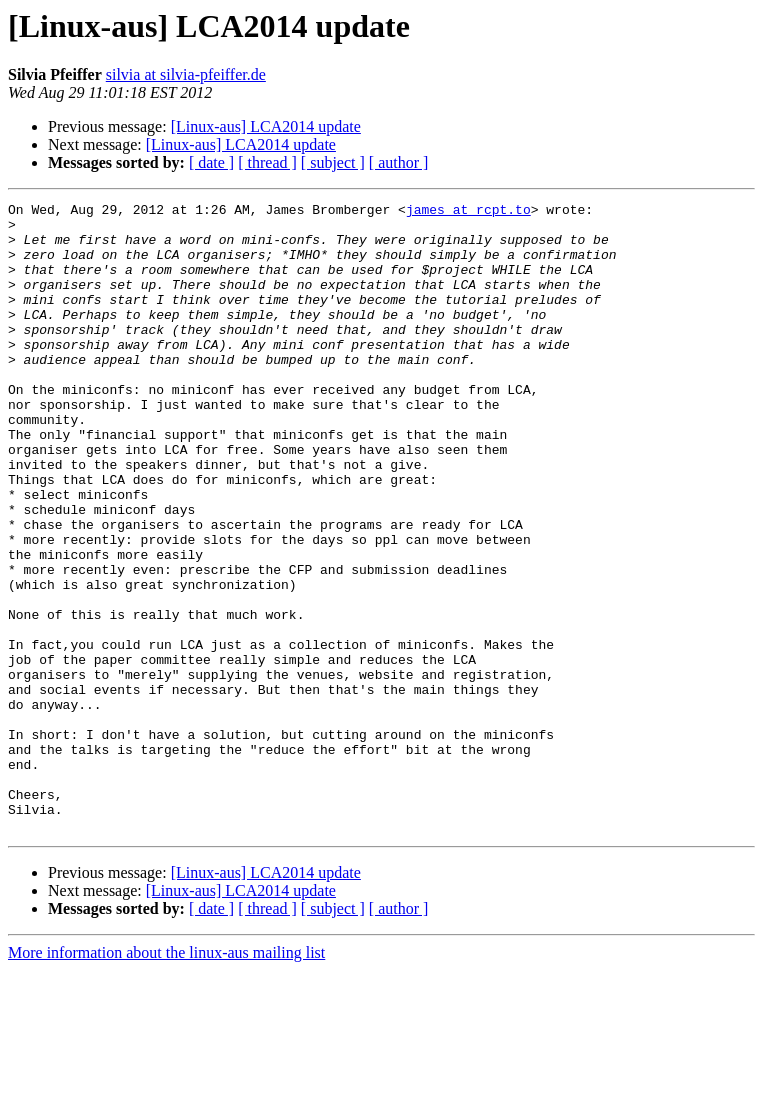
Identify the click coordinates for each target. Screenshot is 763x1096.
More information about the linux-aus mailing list (166, 1078)
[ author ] (399, 162)
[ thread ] (267, 162)
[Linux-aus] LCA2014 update (266, 126)
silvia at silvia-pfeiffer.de (186, 74)
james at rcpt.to (468, 212)
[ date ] (211, 162)
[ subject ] (333, 162)
